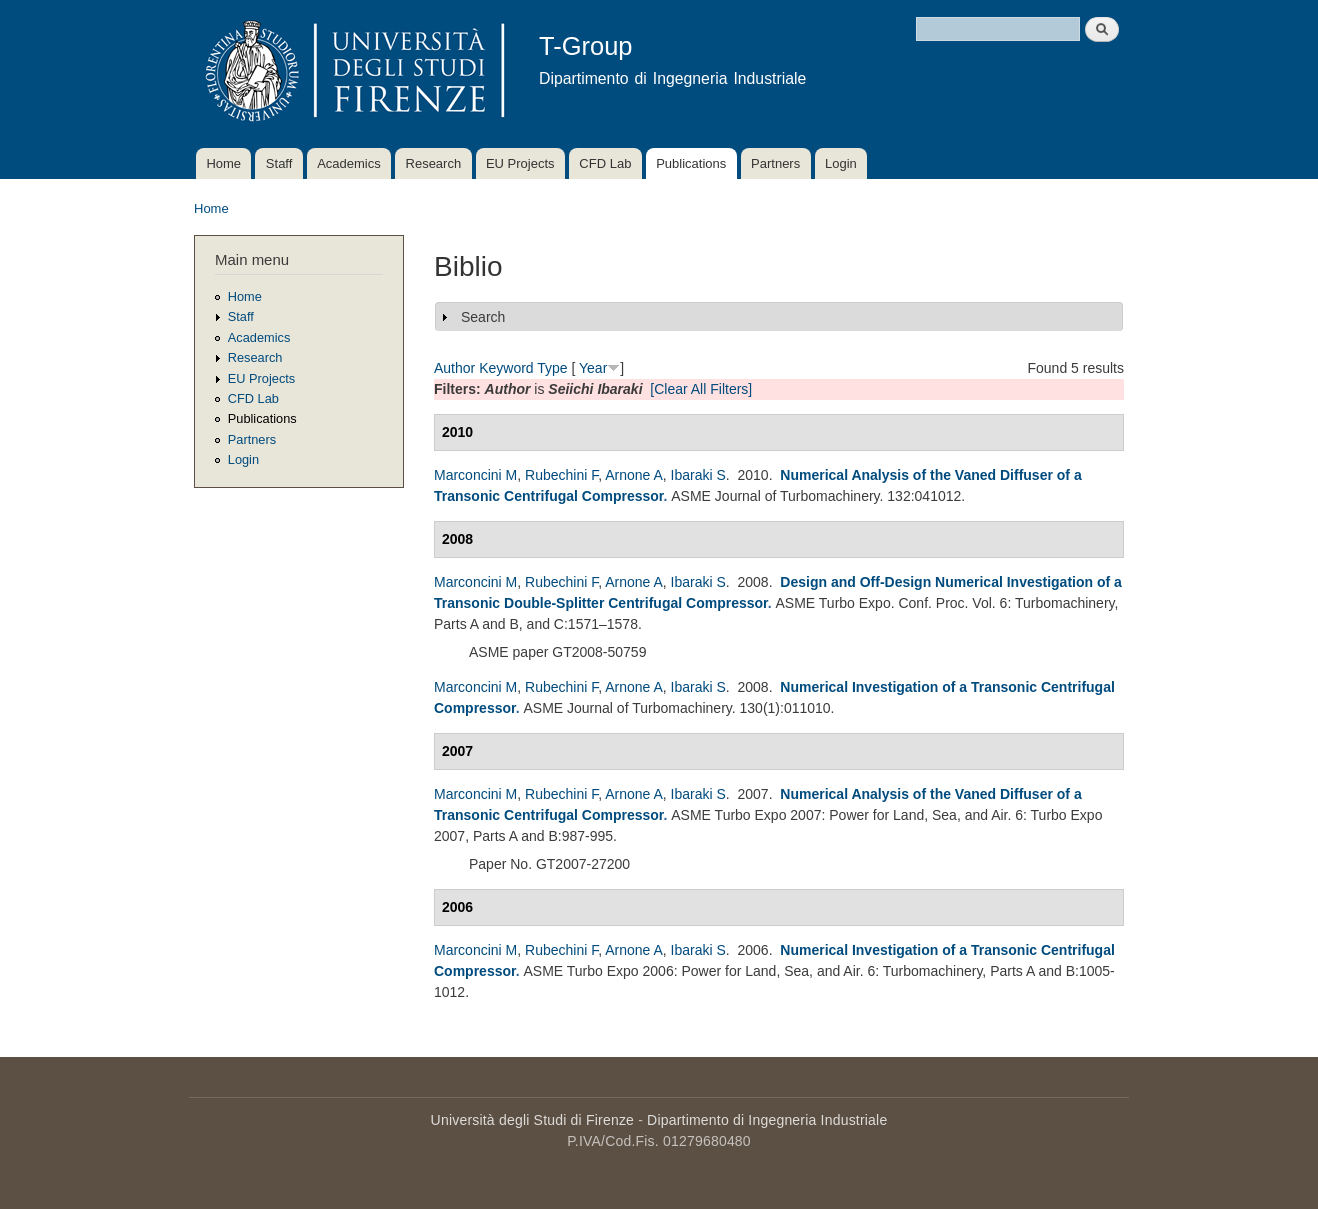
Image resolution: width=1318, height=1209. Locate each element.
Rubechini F (561, 475)
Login (841, 163)
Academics (349, 163)
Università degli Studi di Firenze (532, 1120)
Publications (691, 163)
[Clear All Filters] (701, 389)
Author (454, 368)
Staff (279, 163)
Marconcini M (475, 475)
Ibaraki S (698, 475)
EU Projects (520, 163)
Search (483, 317)
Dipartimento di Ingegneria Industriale (767, 1120)
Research (434, 163)
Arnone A (634, 475)
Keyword (506, 368)
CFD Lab (605, 163)
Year (593, 368)
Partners (775, 163)
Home (223, 163)
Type (552, 368)
